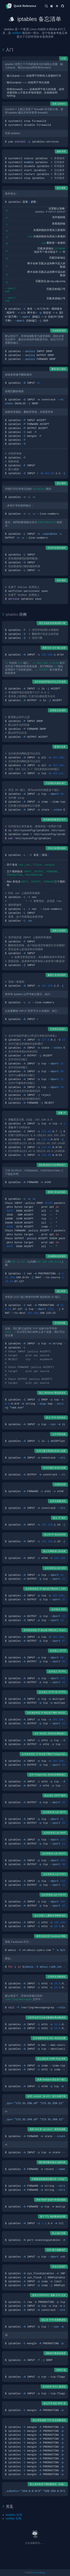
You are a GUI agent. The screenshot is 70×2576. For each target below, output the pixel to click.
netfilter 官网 (13, 2518)
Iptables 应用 (14, 2514)
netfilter (16, 32)
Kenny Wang (38, 2572)
